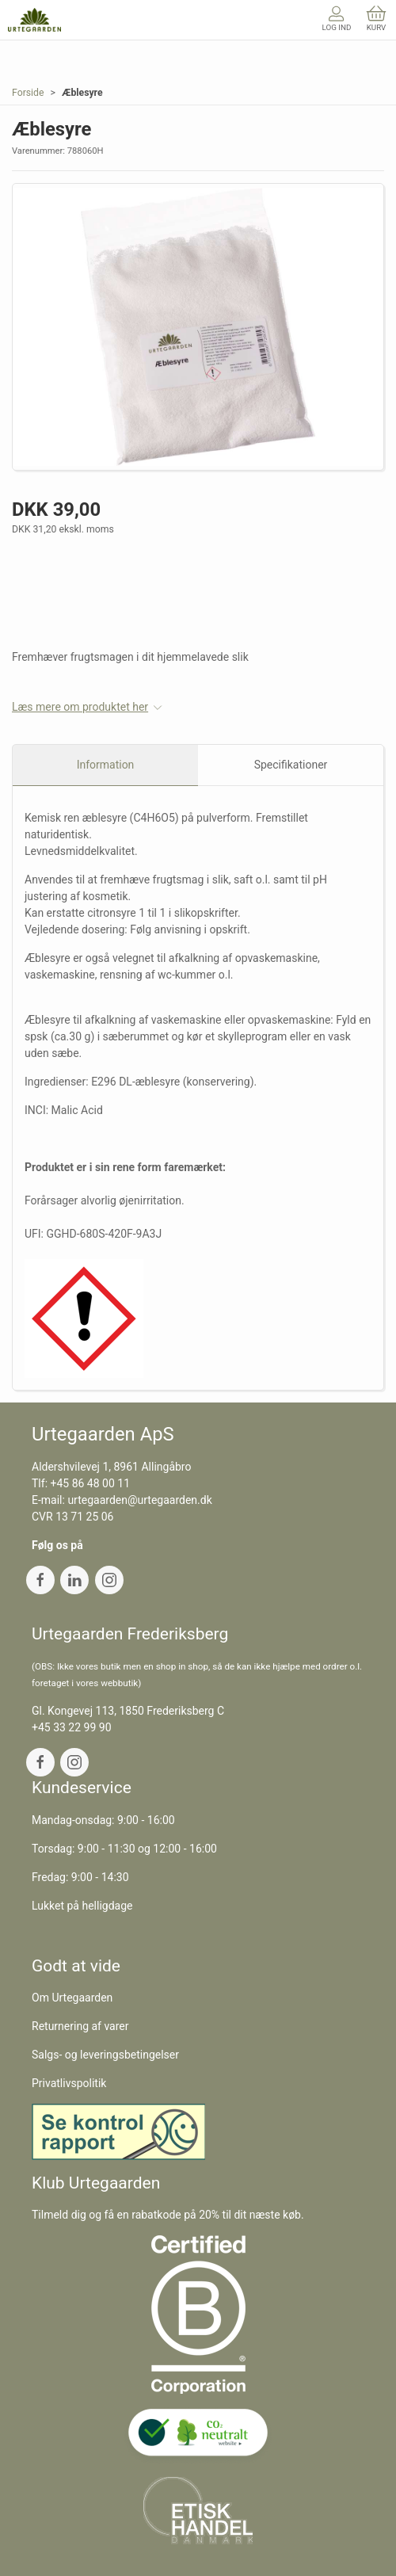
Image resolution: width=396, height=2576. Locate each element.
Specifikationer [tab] (291, 764)
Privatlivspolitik (69, 2083)
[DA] (34, 20)
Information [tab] (106, 764)
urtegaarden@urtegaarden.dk (139, 1500)
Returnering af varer (80, 2026)
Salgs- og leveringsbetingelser (105, 2054)
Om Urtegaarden (72, 1997)
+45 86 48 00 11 (91, 1483)
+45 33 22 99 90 (72, 1727)
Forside (28, 92)
